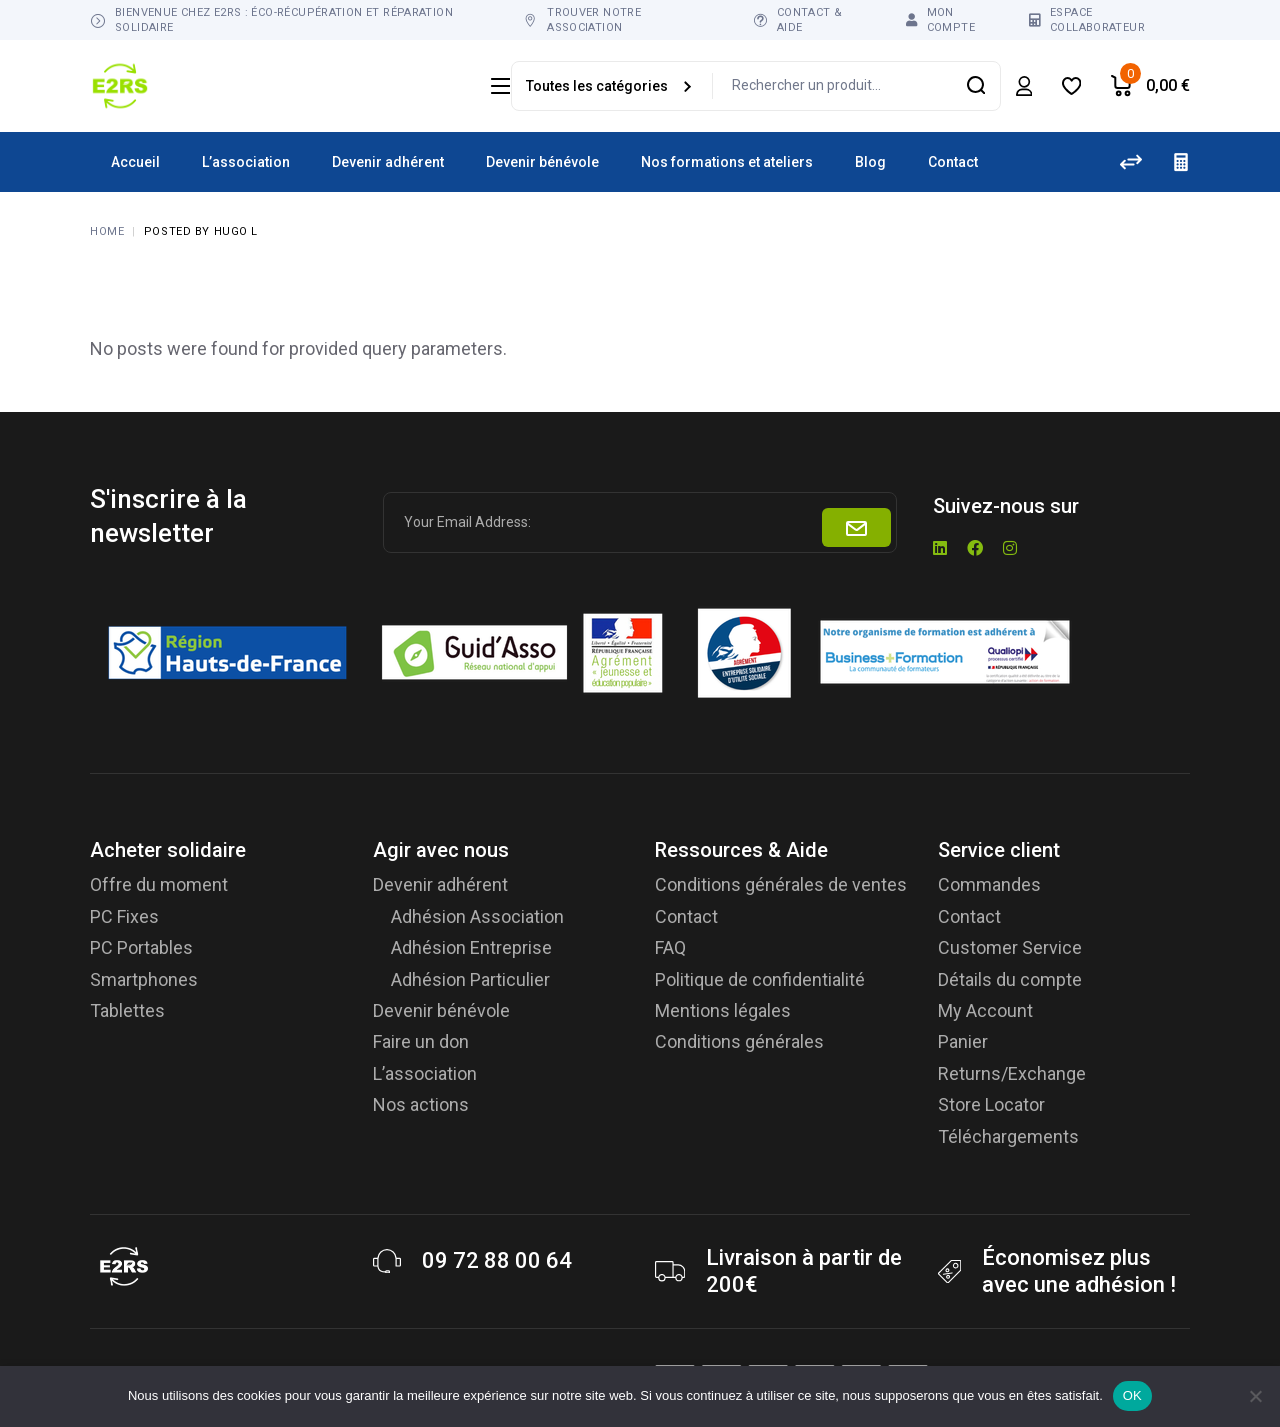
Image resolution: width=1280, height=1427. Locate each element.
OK (1132, 1395)
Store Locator (991, 1104)
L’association (425, 1073)
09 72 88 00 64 (497, 1260)
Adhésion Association (477, 916)
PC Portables (141, 947)
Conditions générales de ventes (781, 884)
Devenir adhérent (440, 884)
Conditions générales (739, 1041)
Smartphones (144, 979)
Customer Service (1010, 947)
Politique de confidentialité (760, 979)
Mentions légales (723, 1010)
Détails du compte (1010, 979)
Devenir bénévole (441, 1010)
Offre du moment (159, 884)
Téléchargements (1008, 1136)
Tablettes (127, 1010)
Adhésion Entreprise (471, 947)
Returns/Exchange (1012, 1073)
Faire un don (421, 1041)
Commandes (989, 884)
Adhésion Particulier (470, 979)
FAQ (670, 947)
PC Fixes (124, 916)
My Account (985, 1010)
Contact (686, 916)
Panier (963, 1041)
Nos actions (421, 1104)
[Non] (1255, 1396)
